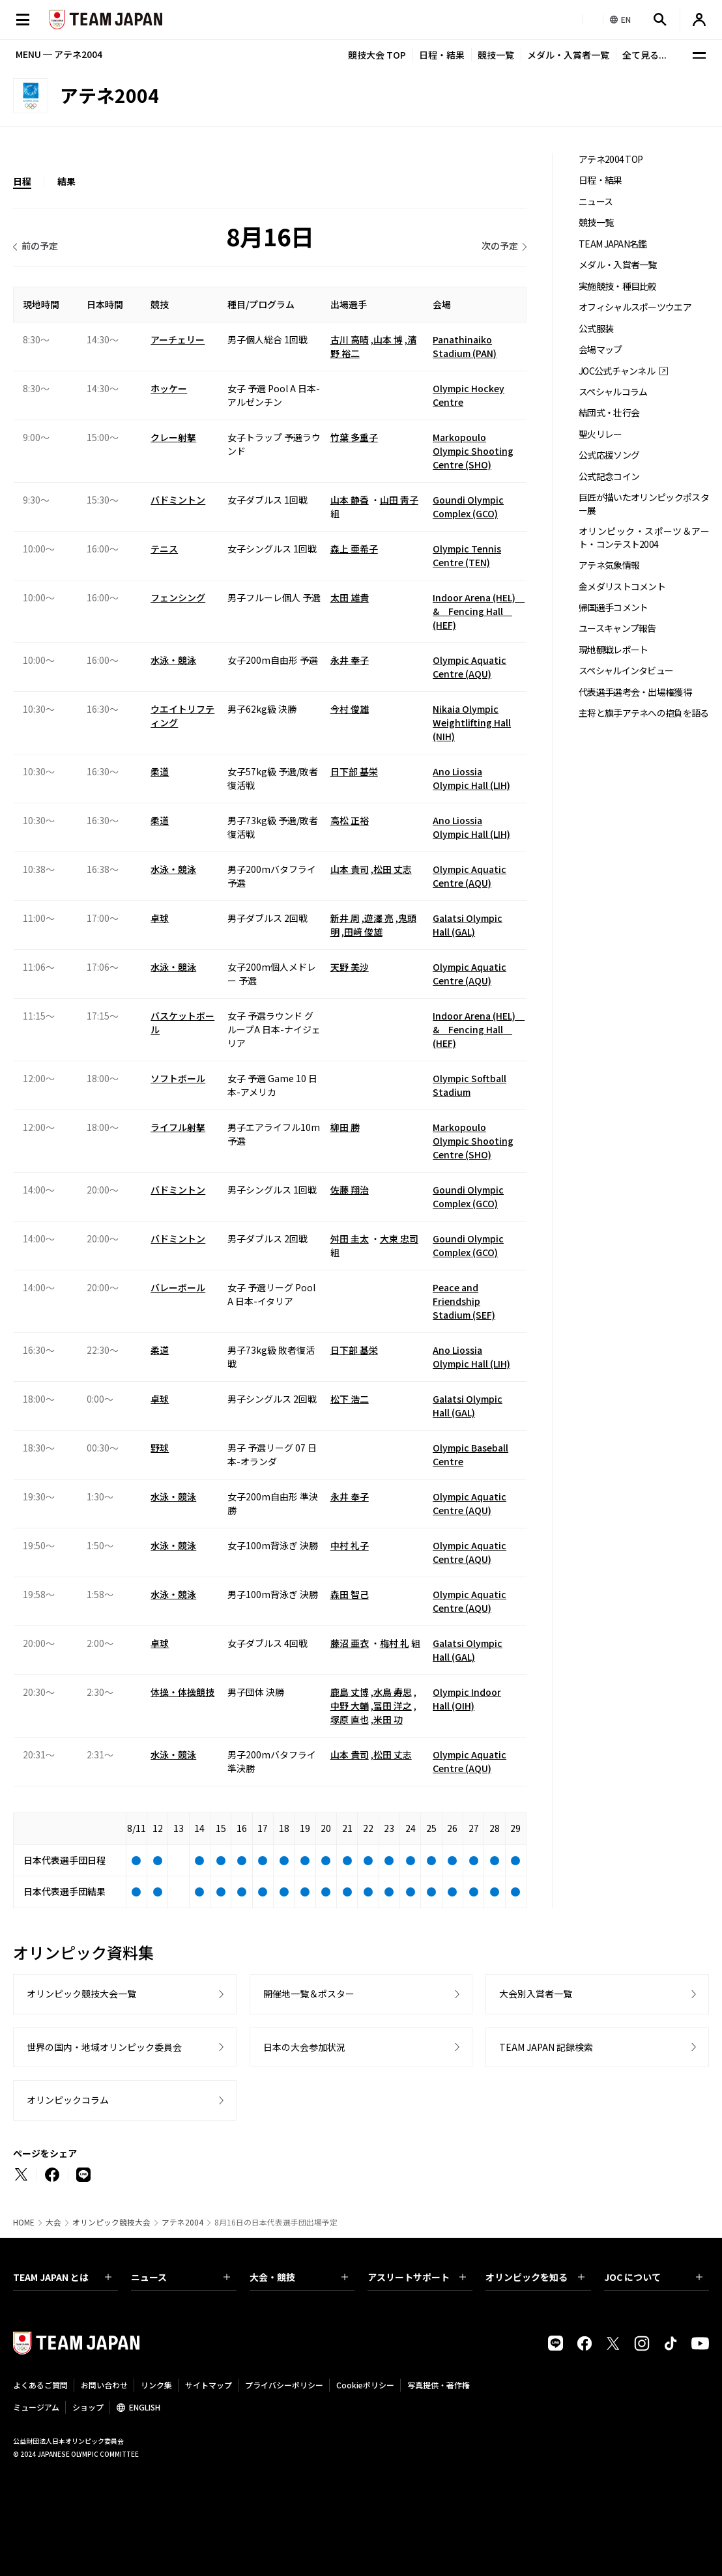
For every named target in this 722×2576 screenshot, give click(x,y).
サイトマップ (208, 2384)
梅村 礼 (394, 1643)
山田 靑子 (399, 499)
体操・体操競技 (182, 1691)
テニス (164, 548)
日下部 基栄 (354, 771)
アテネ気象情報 (609, 565)
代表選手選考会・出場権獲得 (635, 692)
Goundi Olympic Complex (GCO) (468, 506)
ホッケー (169, 388)
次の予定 (500, 245)
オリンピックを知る (534, 2276)
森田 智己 (349, 1594)
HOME (24, 2222)
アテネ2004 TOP (611, 159)
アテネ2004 (182, 2222)
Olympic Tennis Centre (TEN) (467, 555)
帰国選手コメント (613, 607)
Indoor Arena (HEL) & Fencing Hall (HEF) (479, 611)
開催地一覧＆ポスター (308, 1993)
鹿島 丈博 (349, 1691)
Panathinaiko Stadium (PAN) (465, 346)
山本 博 (388, 339)
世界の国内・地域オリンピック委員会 (104, 2047)
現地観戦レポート (613, 650)
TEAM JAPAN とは (62, 2276)
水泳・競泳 (173, 659)
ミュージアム (36, 2406)
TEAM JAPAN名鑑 (613, 244)
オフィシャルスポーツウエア (635, 307)
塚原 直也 (349, 1719)
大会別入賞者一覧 (535, 1993)
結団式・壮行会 (609, 413)
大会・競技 (299, 2276)
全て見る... (644, 54)
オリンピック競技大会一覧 (81, 1993)
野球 (160, 1447)
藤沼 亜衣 (349, 1643)
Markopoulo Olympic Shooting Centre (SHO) (473, 451)
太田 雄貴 (349, 597)
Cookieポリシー (365, 2384)
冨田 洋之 (392, 1705)
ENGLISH (144, 2406)
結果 (66, 181)
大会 (53, 2222)
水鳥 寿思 (392, 1691)
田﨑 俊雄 (363, 931)
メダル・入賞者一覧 (568, 54)
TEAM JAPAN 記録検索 (546, 2047)
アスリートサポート (417, 2276)
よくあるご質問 (40, 2384)
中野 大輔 (349, 1705)
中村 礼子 (349, 1545)
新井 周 (345, 917)
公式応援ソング (609, 455)
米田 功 (388, 1719)
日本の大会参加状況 (304, 2047)
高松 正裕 (349, 820)
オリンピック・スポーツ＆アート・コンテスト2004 (644, 537)
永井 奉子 (349, 659)
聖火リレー (600, 434)
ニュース (596, 201)
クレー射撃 (173, 437)
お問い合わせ (104, 2384)
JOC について (653, 2276)
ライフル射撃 (178, 1127)
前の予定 (40, 245)
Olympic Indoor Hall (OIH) (467, 1698)
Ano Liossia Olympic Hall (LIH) (471, 778)
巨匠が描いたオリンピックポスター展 (644, 503)
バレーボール (178, 1287)
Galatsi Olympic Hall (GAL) (467, 924)
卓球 (160, 917)
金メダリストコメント (622, 586)
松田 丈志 (392, 869)
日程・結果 (442, 54)
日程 (22, 181)
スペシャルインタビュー (626, 671)
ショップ (88, 2406)
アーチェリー (178, 339)
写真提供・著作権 (438, 2384)
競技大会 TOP (377, 54)
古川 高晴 (349, 339)
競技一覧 (496, 54)
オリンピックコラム (68, 2099)
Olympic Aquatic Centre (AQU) (469, 666)
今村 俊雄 (349, 708)
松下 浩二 (349, 1398)
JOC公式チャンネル (617, 371)
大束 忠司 (399, 1238)
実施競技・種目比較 (618, 286)
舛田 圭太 (349, 1238)
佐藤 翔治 (349, 1189)
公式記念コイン (609, 476)
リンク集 (156, 2384)
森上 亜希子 (354, 548)
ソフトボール (178, 1078)
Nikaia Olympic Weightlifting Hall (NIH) (472, 722)
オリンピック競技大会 (111, 2222)
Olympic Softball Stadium (469, 1085)
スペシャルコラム (613, 392)
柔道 (160, 771)
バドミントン (178, 499)
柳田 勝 (345, 1127)
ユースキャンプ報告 (617, 628)
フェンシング (178, 597)
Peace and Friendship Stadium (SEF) (464, 1301)
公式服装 (596, 328)
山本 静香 (349, 499)
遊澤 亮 (379, 917)
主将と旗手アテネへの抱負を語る (644, 713)
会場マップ (600, 349)
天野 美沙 (349, 966)
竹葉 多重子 (354, 437)
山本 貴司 (349, 869)
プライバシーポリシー (284, 2384)
